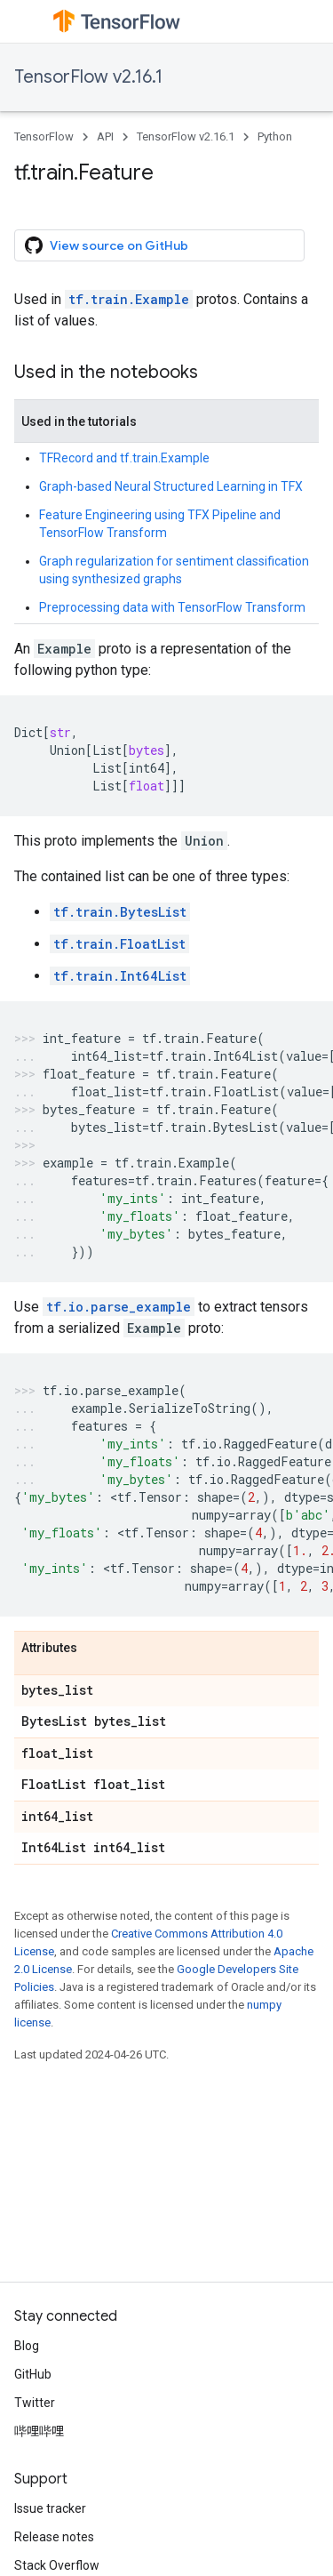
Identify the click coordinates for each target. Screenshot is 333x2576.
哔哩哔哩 (39, 2431)
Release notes (54, 2537)
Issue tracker (50, 2508)
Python (275, 136)
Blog (26, 2346)
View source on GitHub (106, 245)
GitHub (33, 2374)
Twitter (34, 2402)
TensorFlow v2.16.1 (88, 77)
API (105, 136)
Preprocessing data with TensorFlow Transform (172, 607)
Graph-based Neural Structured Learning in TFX (171, 486)
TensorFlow (44, 136)
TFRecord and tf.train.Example (124, 458)
